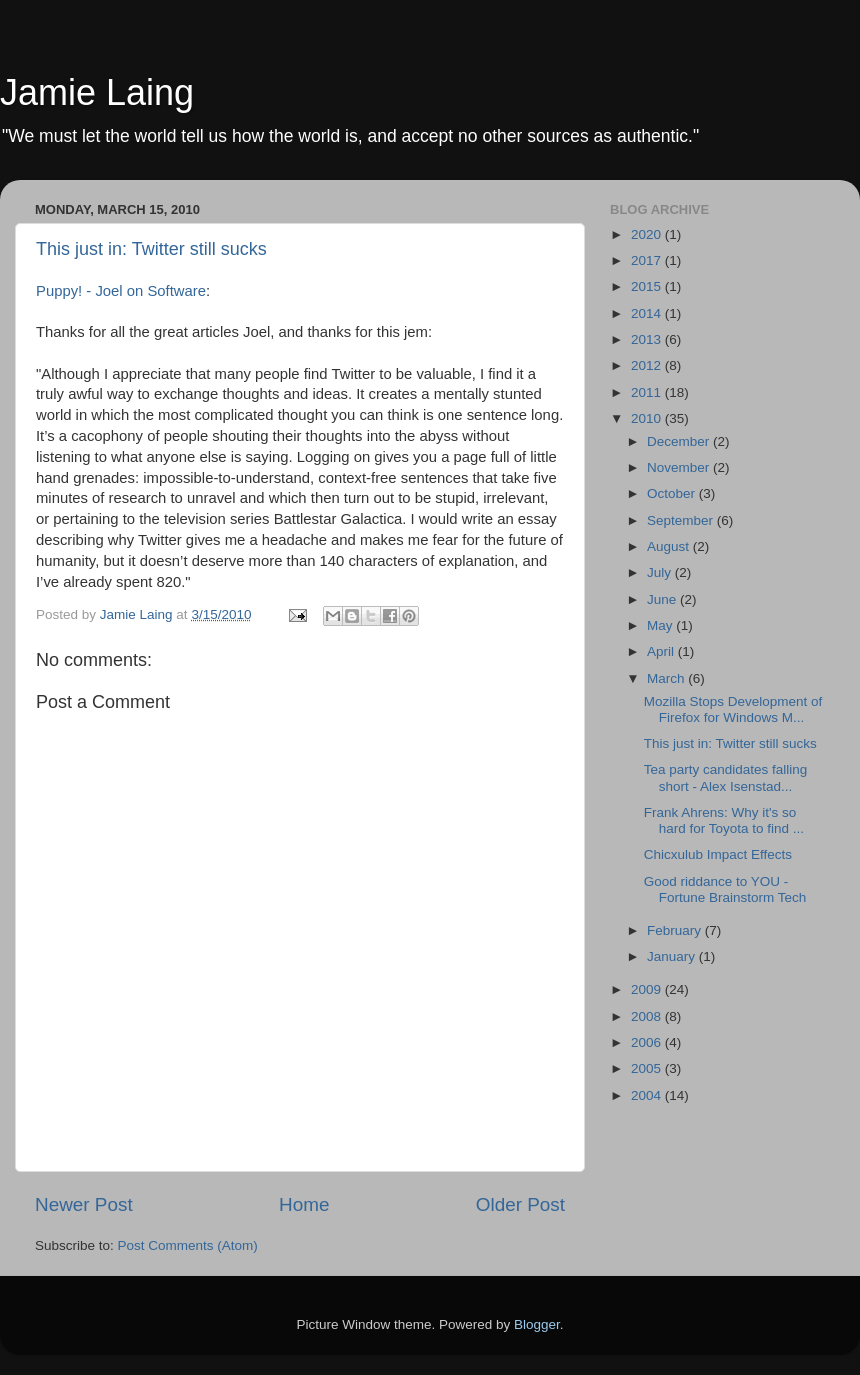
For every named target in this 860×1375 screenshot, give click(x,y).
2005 (648, 1068)
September (682, 520)
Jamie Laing (97, 92)
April (662, 651)
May (661, 625)
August (670, 546)
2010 (648, 418)
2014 (648, 313)
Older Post (520, 1204)
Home (304, 1204)
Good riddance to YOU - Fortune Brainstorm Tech (725, 889)
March (667, 678)
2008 (648, 1016)
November (680, 467)
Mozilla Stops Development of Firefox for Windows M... (733, 709)
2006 (648, 1042)
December (680, 441)
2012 (648, 365)
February (676, 930)
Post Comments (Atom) (188, 1245)
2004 (648, 1095)
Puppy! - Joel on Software (121, 291)
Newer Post (84, 1204)
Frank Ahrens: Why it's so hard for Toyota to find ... (724, 820)
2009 (648, 989)
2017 (648, 260)
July (661, 572)
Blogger (537, 1324)
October (673, 493)
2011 (648, 392)
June (663, 599)
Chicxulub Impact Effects (718, 854)
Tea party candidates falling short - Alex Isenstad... (726, 777)
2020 (648, 234)
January (673, 956)
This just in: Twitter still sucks (151, 249)
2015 (648, 286)
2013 (648, 339)
